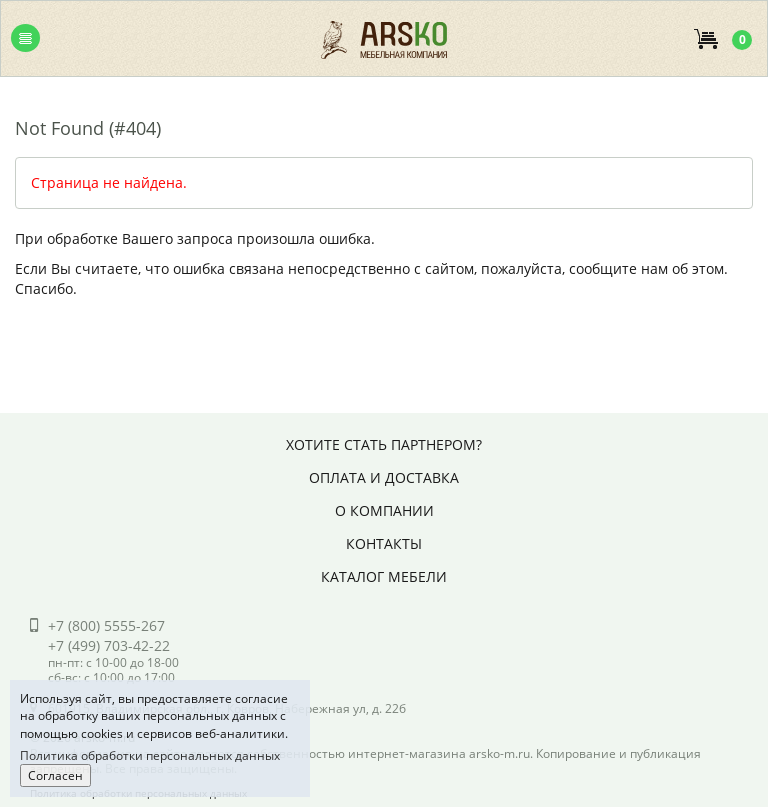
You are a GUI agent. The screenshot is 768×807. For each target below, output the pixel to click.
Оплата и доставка (384, 477)
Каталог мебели (384, 576)
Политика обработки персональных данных (150, 755)
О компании (384, 510)
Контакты (384, 543)
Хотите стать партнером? (384, 444)
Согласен (55, 775)
